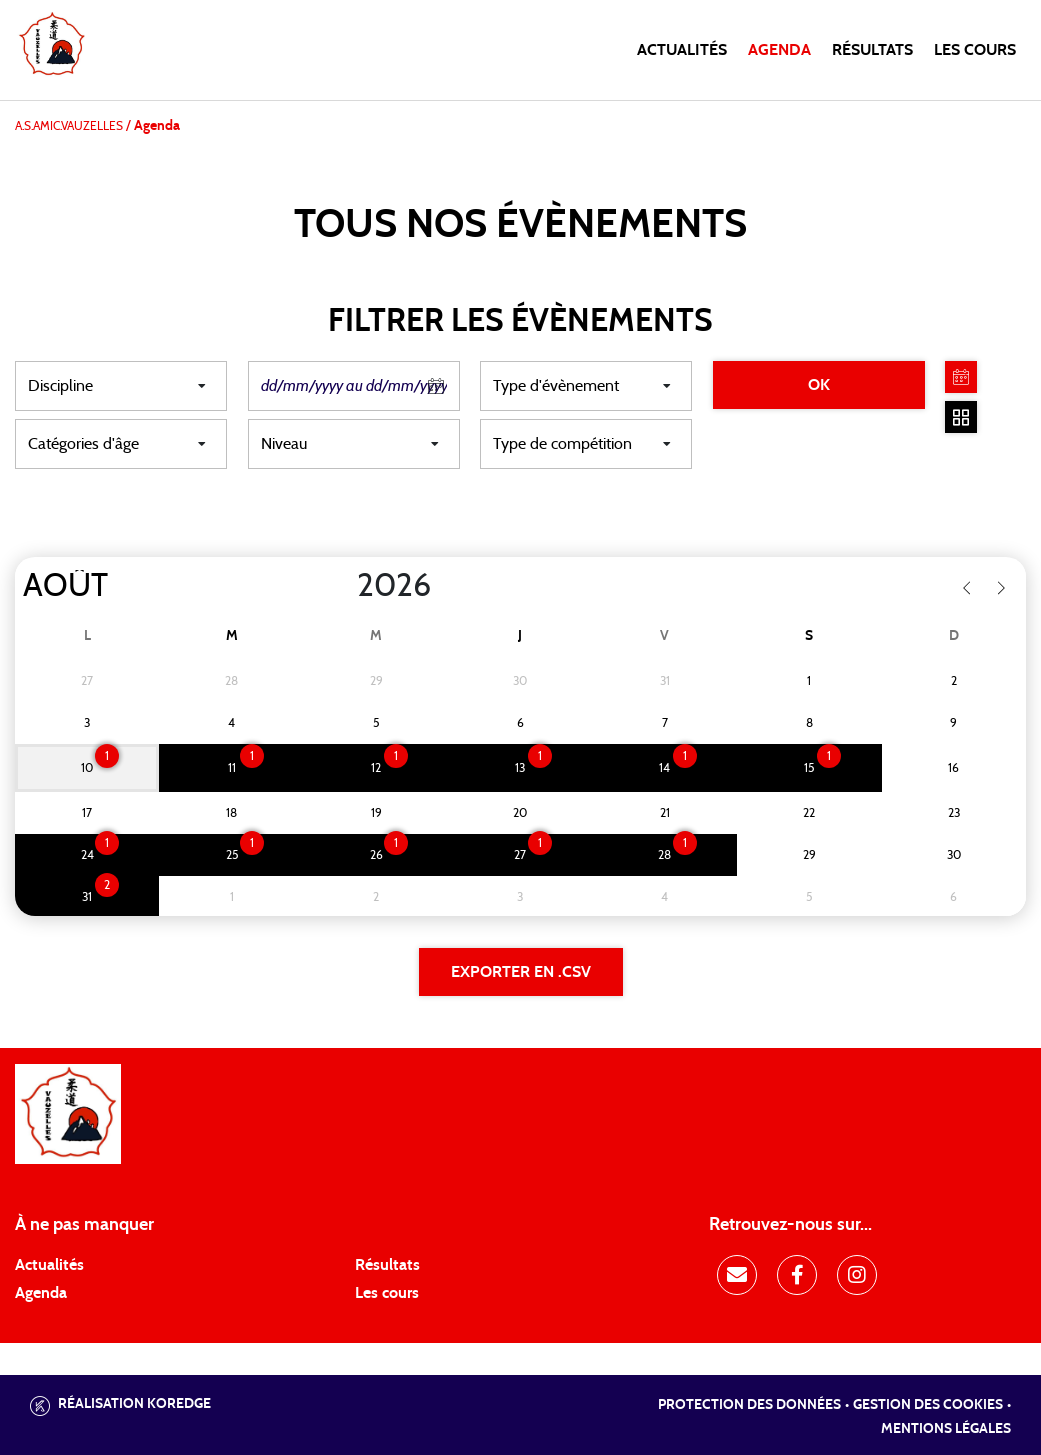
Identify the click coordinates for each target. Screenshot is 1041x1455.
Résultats (872, 50)
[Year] (341, 586)
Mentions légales (946, 1429)
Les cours (975, 50)
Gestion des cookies (928, 1405)
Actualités (682, 50)
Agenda (779, 50)
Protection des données (749, 1405)
